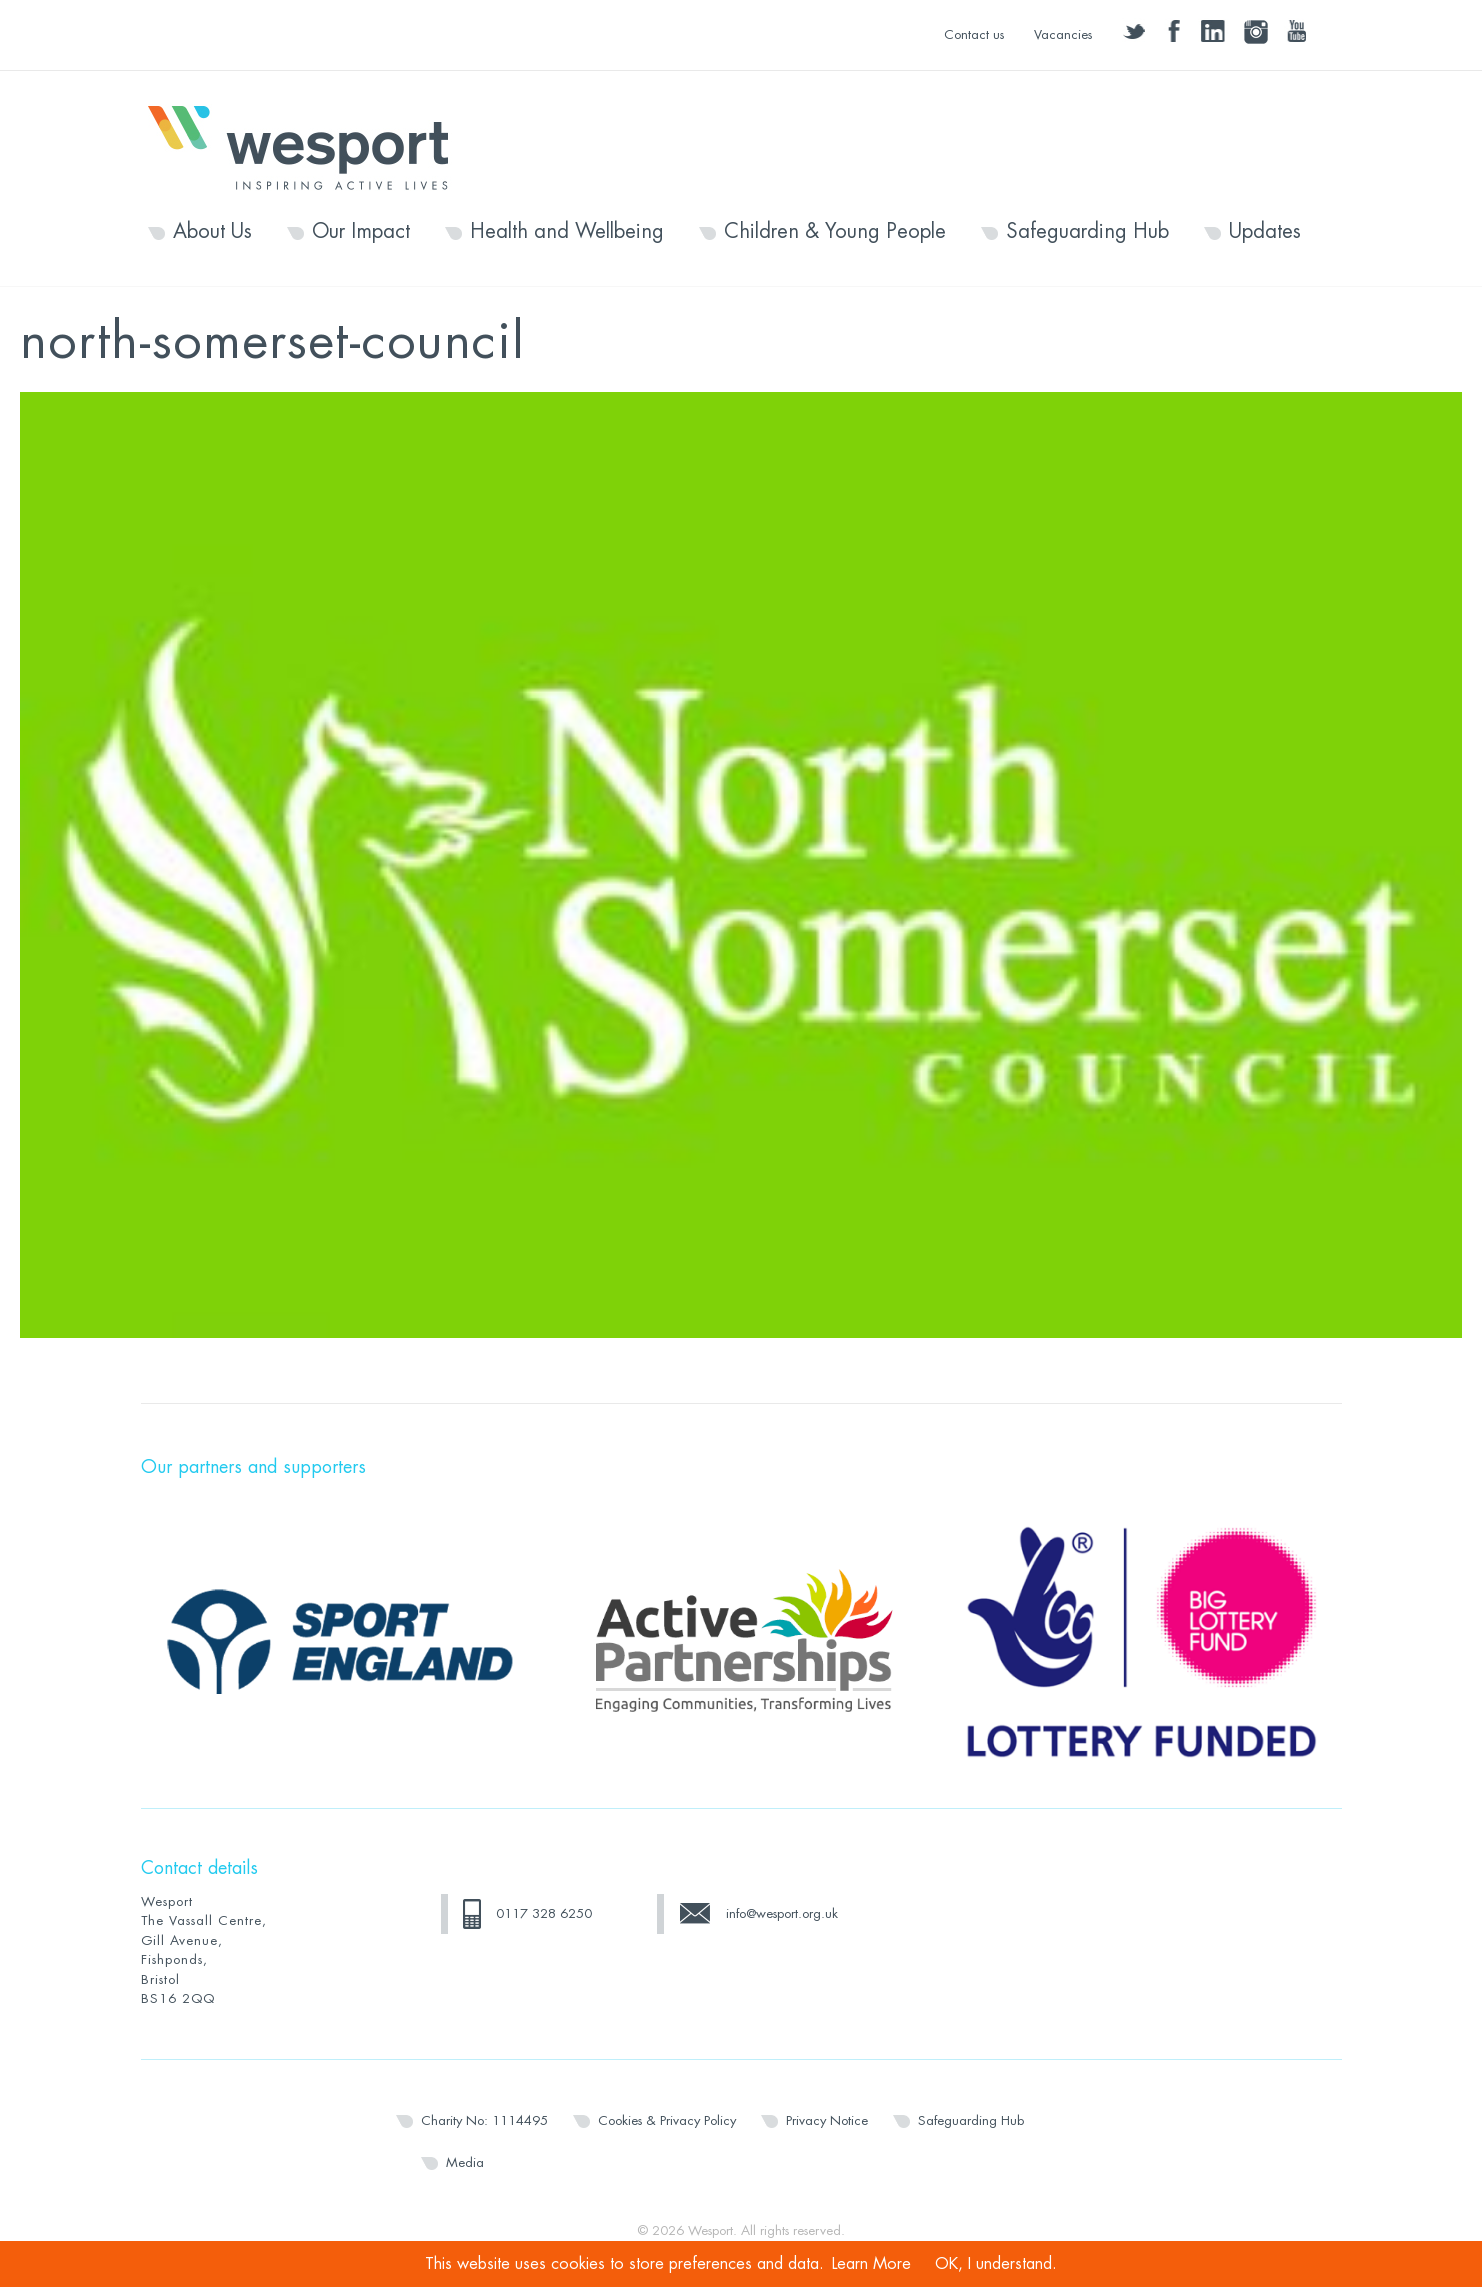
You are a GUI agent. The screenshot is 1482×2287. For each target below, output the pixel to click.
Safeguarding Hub (1087, 232)
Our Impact (361, 232)
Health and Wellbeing (567, 232)
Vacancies (1063, 34)
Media (465, 2162)
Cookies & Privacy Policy (667, 2120)
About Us (212, 232)
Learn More (871, 2264)
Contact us (974, 34)
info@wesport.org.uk (782, 1913)
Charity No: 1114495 (484, 2120)
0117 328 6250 (544, 1913)
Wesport (308, 146)
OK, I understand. (996, 2264)
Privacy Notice (827, 2120)
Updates (1265, 232)
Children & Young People (835, 232)
